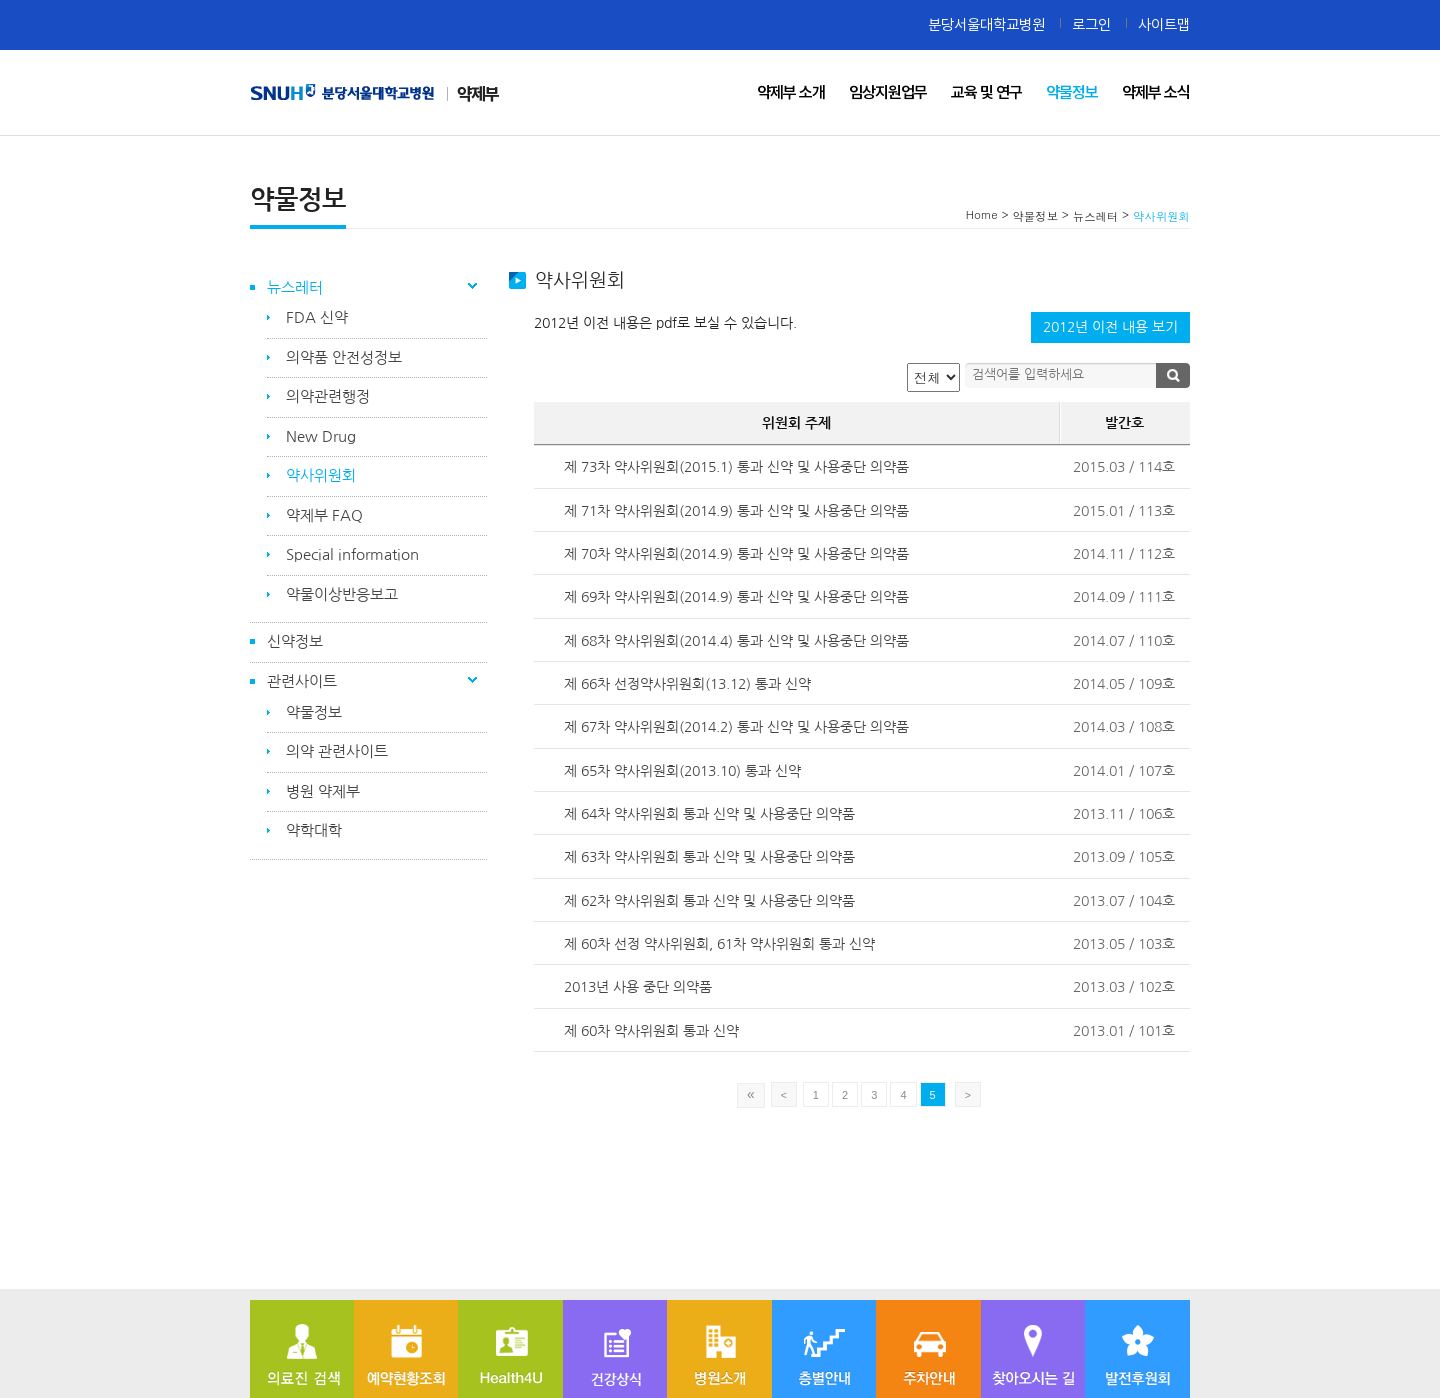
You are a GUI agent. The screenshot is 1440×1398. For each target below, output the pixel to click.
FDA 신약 (317, 317)
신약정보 (295, 641)
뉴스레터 (295, 287)
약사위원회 (321, 475)
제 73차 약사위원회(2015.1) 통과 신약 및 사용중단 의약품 (736, 467)
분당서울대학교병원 (986, 24)
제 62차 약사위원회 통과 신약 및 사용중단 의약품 (709, 901)
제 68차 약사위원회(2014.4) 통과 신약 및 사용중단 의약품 (736, 641)
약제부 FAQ (324, 515)
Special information (352, 554)
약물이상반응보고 (342, 594)
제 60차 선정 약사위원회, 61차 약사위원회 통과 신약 (719, 944)
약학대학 (314, 830)
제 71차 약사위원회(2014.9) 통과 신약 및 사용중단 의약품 (736, 511)
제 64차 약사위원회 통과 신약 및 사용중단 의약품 (709, 814)
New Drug (321, 436)
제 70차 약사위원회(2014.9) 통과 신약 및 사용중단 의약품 (736, 554)
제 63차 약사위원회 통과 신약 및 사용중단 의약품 (709, 857)
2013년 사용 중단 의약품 (638, 987)
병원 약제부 (323, 791)
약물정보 (314, 712)
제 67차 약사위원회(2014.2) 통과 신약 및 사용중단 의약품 (736, 727)
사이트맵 (1164, 24)
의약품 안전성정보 (344, 357)
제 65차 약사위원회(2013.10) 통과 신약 (682, 771)
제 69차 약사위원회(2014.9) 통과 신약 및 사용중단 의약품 (736, 597)
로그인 (1091, 24)
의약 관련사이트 (337, 751)
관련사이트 (302, 681)
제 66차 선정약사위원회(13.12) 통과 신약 (687, 684)
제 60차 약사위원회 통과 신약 (651, 1031)
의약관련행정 (328, 396)
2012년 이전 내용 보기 (1110, 327)
